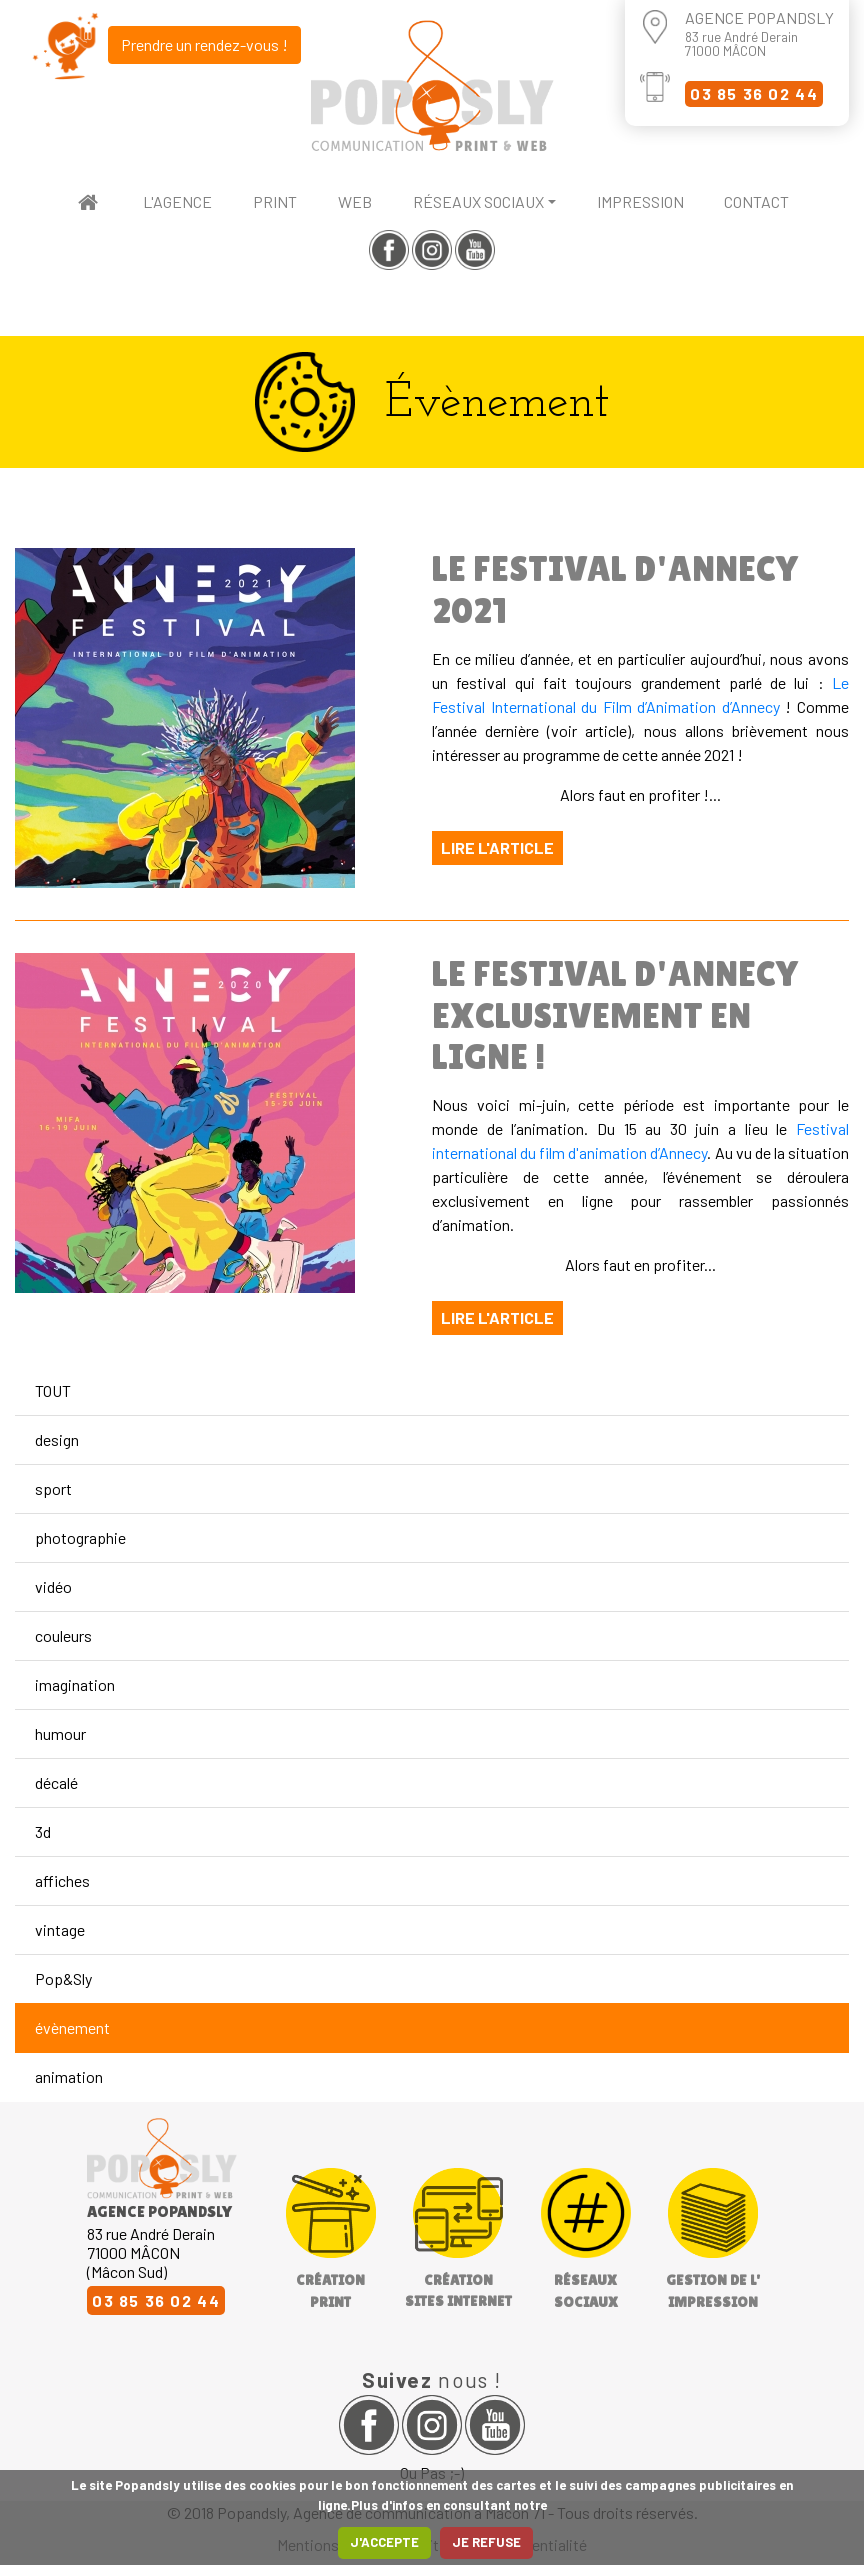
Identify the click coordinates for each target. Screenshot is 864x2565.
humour (60, 1733)
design (57, 1439)
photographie (80, 1537)
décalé (56, 1782)
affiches (62, 1880)
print (275, 201)
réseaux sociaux (478, 201)
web (355, 201)
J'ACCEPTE (384, 2542)
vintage (60, 1929)
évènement (72, 2027)
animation (69, 2076)
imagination (75, 1684)
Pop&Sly (63, 1978)
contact (756, 201)
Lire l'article (497, 847)
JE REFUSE (486, 2542)
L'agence (177, 201)
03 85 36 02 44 (754, 93)
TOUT (53, 1390)
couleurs (63, 1635)
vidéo (53, 1586)
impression (640, 201)
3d (43, 1831)
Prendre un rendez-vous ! (204, 44)
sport (53, 1488)
